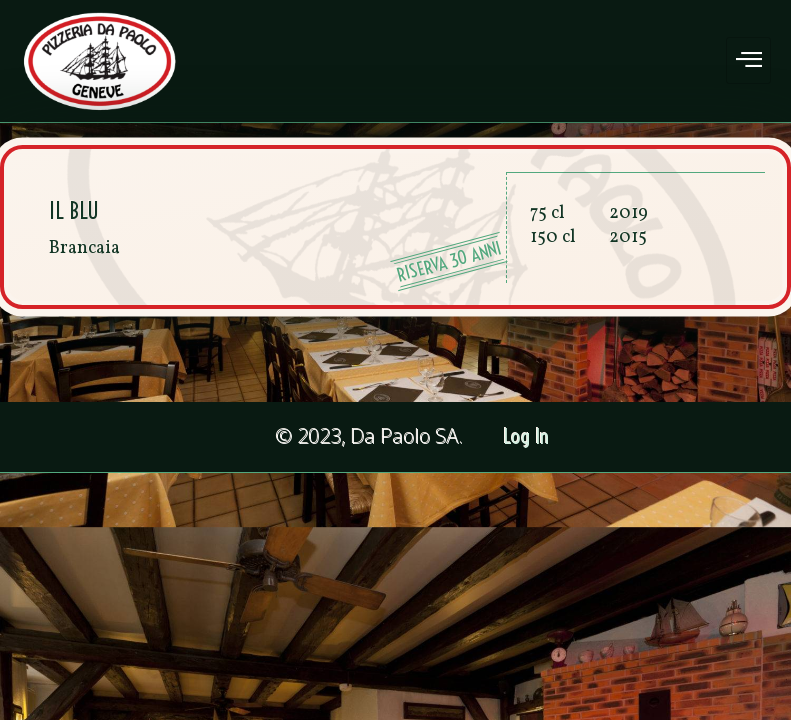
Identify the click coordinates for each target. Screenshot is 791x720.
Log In (526, 436)
